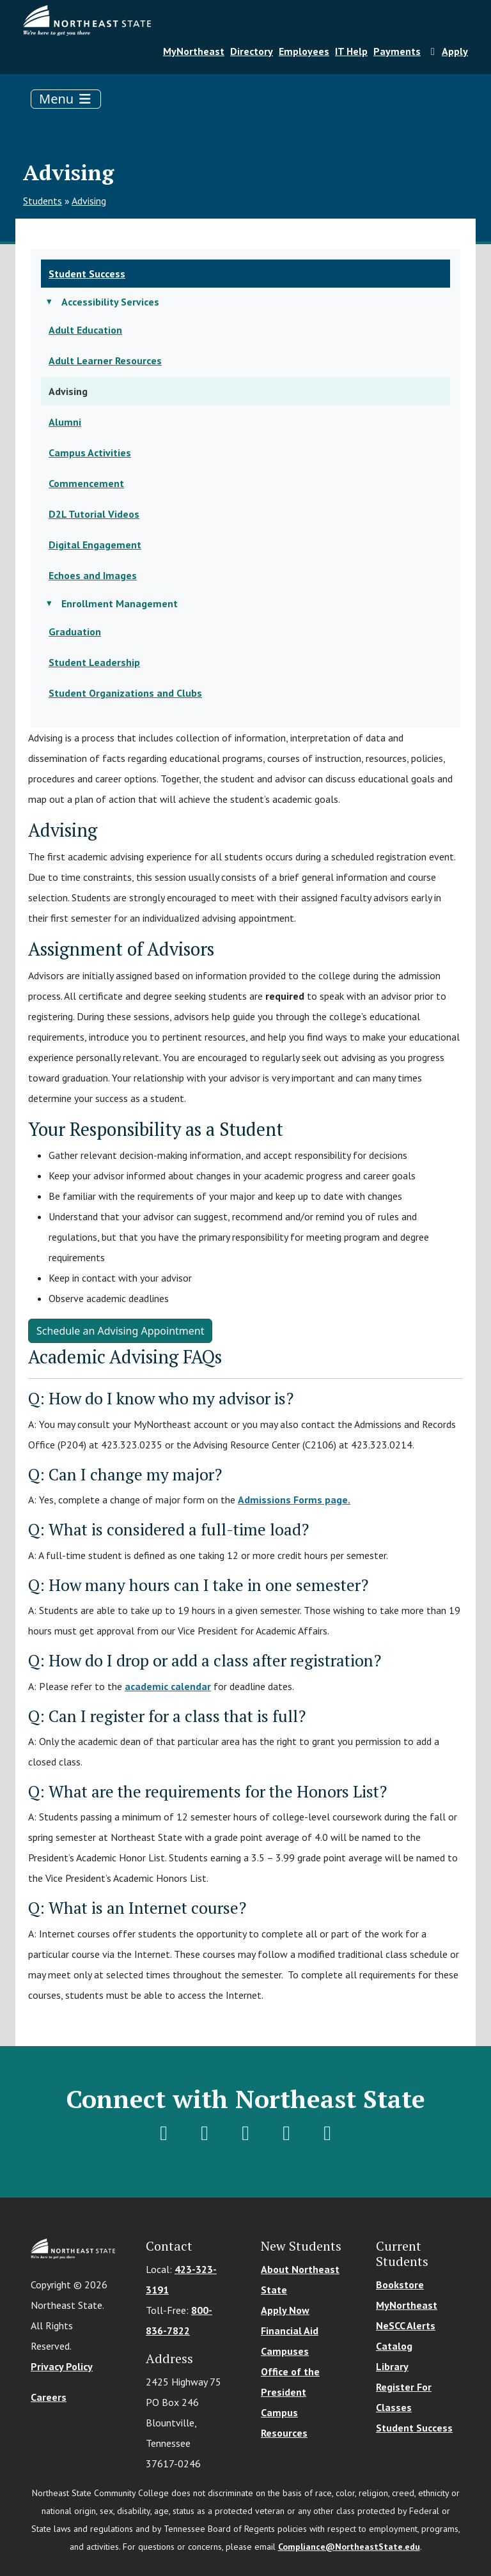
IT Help (351, 51)
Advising (89, 200)
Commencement (86, 483)
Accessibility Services (110, 301)
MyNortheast (193, 51)
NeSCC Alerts (405, 2325)
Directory (251, 51)
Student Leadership (94, 662)
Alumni (65, 421)
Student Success (87, 273)
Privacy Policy (62, 2366)
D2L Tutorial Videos (94, 514)
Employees (304, 51)
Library (392, 2366)
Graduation (75, 631)
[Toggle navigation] (66, 99)
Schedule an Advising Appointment (120, 1331)
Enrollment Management (119, 603)
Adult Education (85, 329)
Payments (397, 51)
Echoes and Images (93, 575)
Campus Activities (90, 452)
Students (42, 200)
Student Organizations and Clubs (125, 693)
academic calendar (168, 1686)
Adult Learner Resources (105, 360)
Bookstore (400, 2284)
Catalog (394, 2345)
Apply (447, 51)
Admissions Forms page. (294, 1499)
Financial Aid (289, 2330)
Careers (48, 2397)
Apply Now (285, 2310)
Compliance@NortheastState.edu (349, 2546)
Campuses (285, 2351)
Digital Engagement (95, 544)
